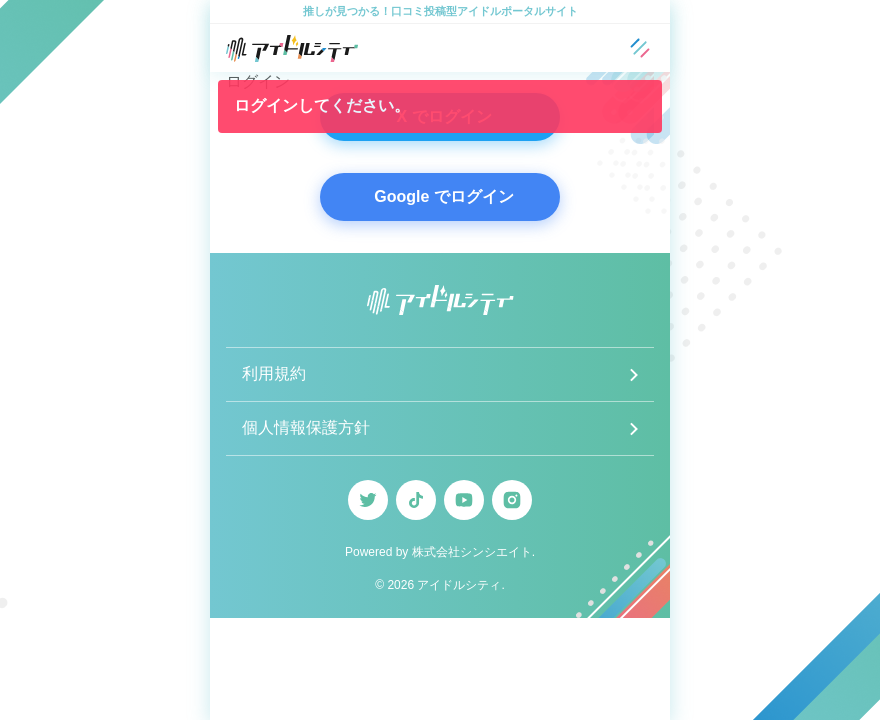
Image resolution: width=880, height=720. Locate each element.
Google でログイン (444, 196)
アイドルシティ (459, 585)
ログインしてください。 (322, 105)
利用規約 (274, 373)
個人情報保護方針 (306, 427)
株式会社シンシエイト (472, 552)
